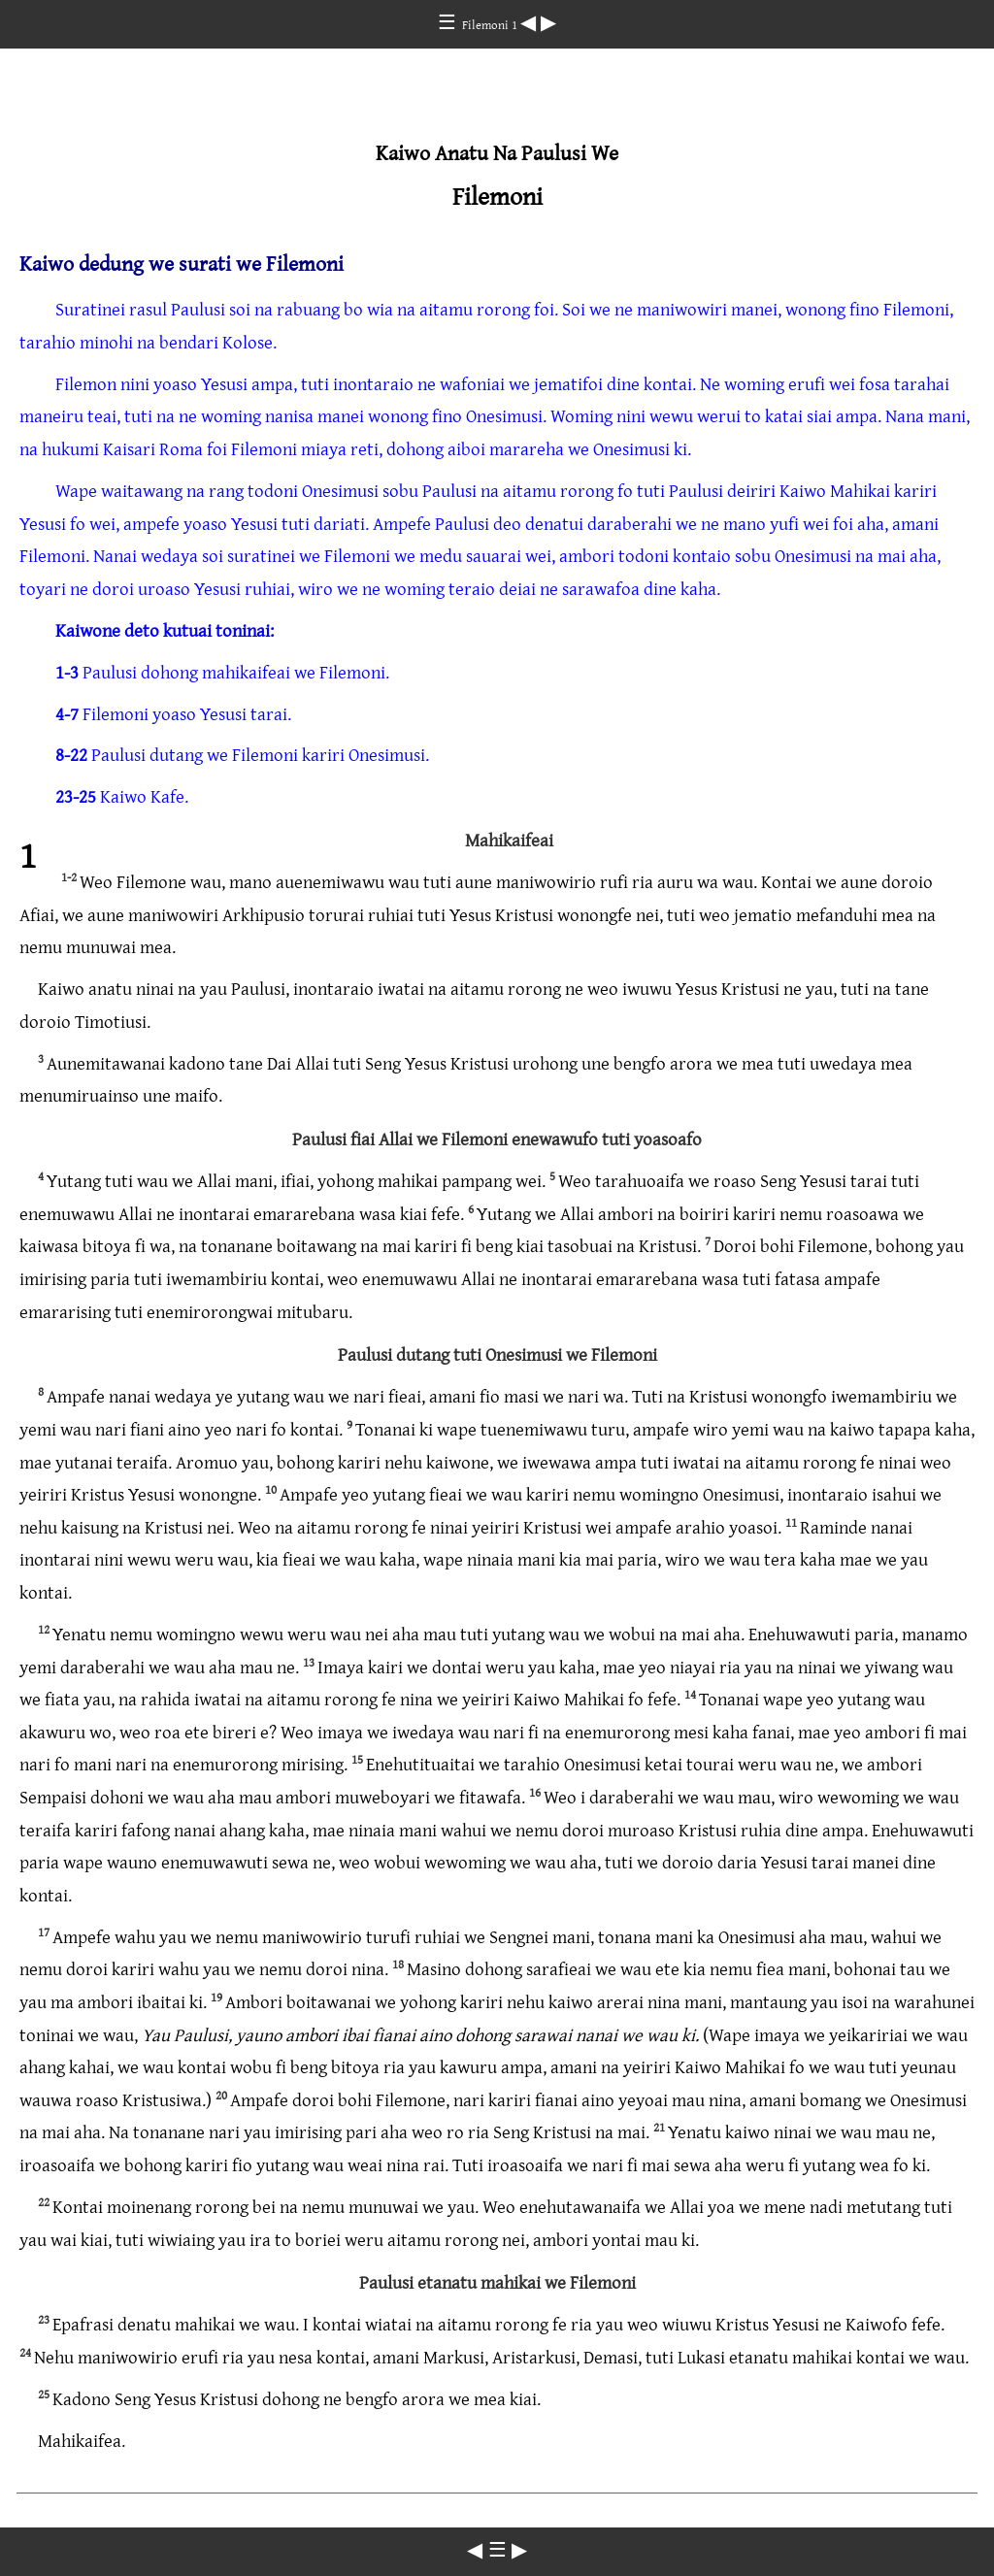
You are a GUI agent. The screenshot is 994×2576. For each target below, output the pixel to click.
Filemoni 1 (491, 24)
